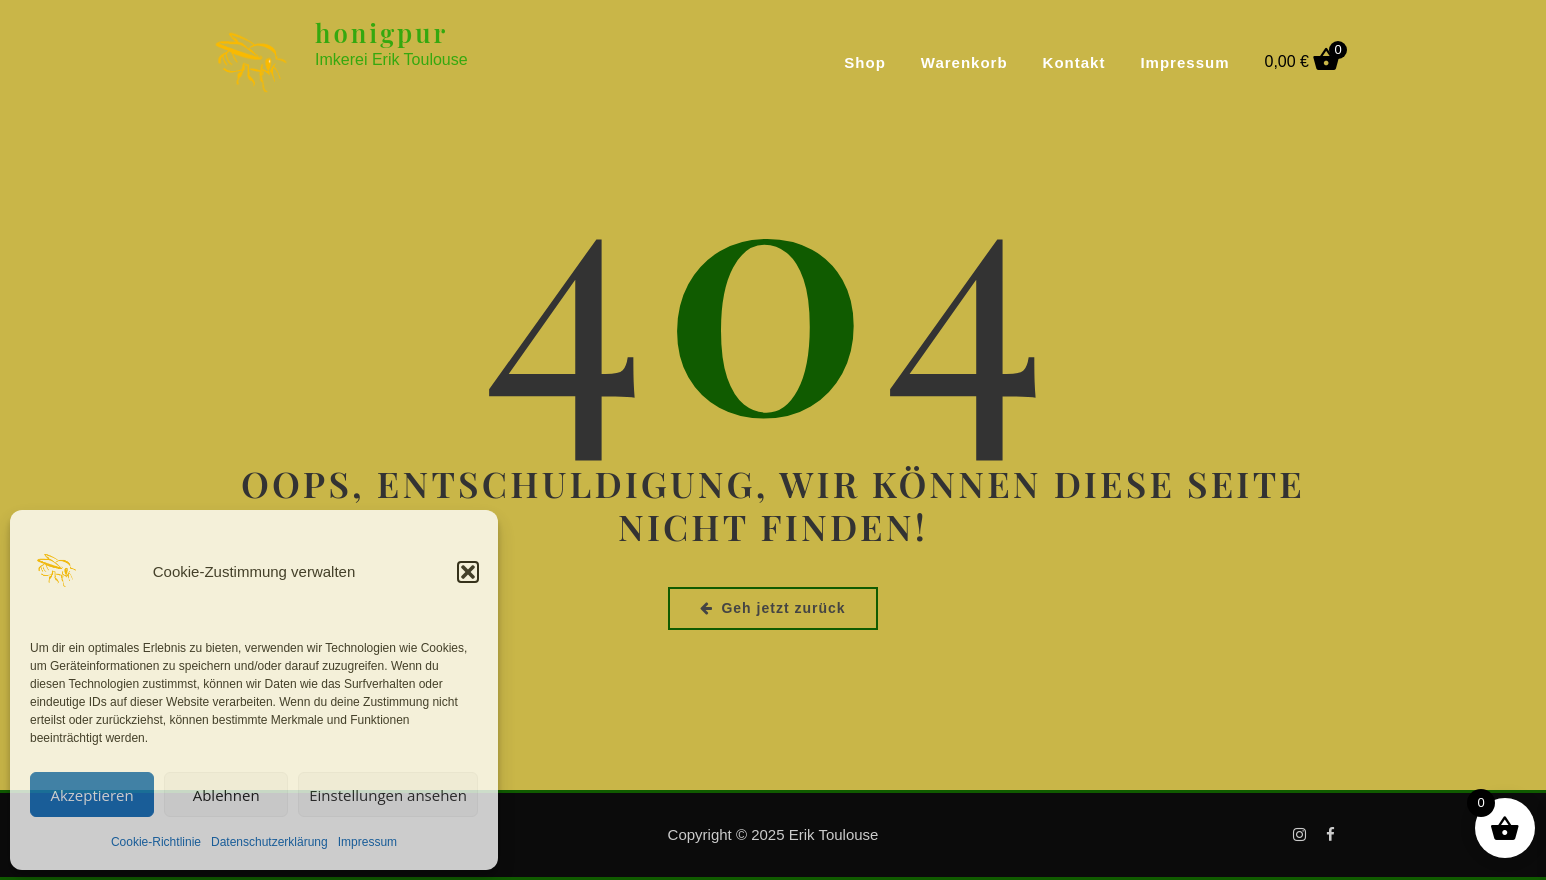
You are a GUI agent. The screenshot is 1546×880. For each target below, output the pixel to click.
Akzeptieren (91, 795)
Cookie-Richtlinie (156, 842)
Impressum (367, 842)
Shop (865, 62)
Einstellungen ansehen (388, 795)
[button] (468, 572)
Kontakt (1074, 62)
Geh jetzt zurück (772, 608)
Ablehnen (226, 795)
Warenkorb (964, 62)
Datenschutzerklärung (269, 842)
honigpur (381, 32)
